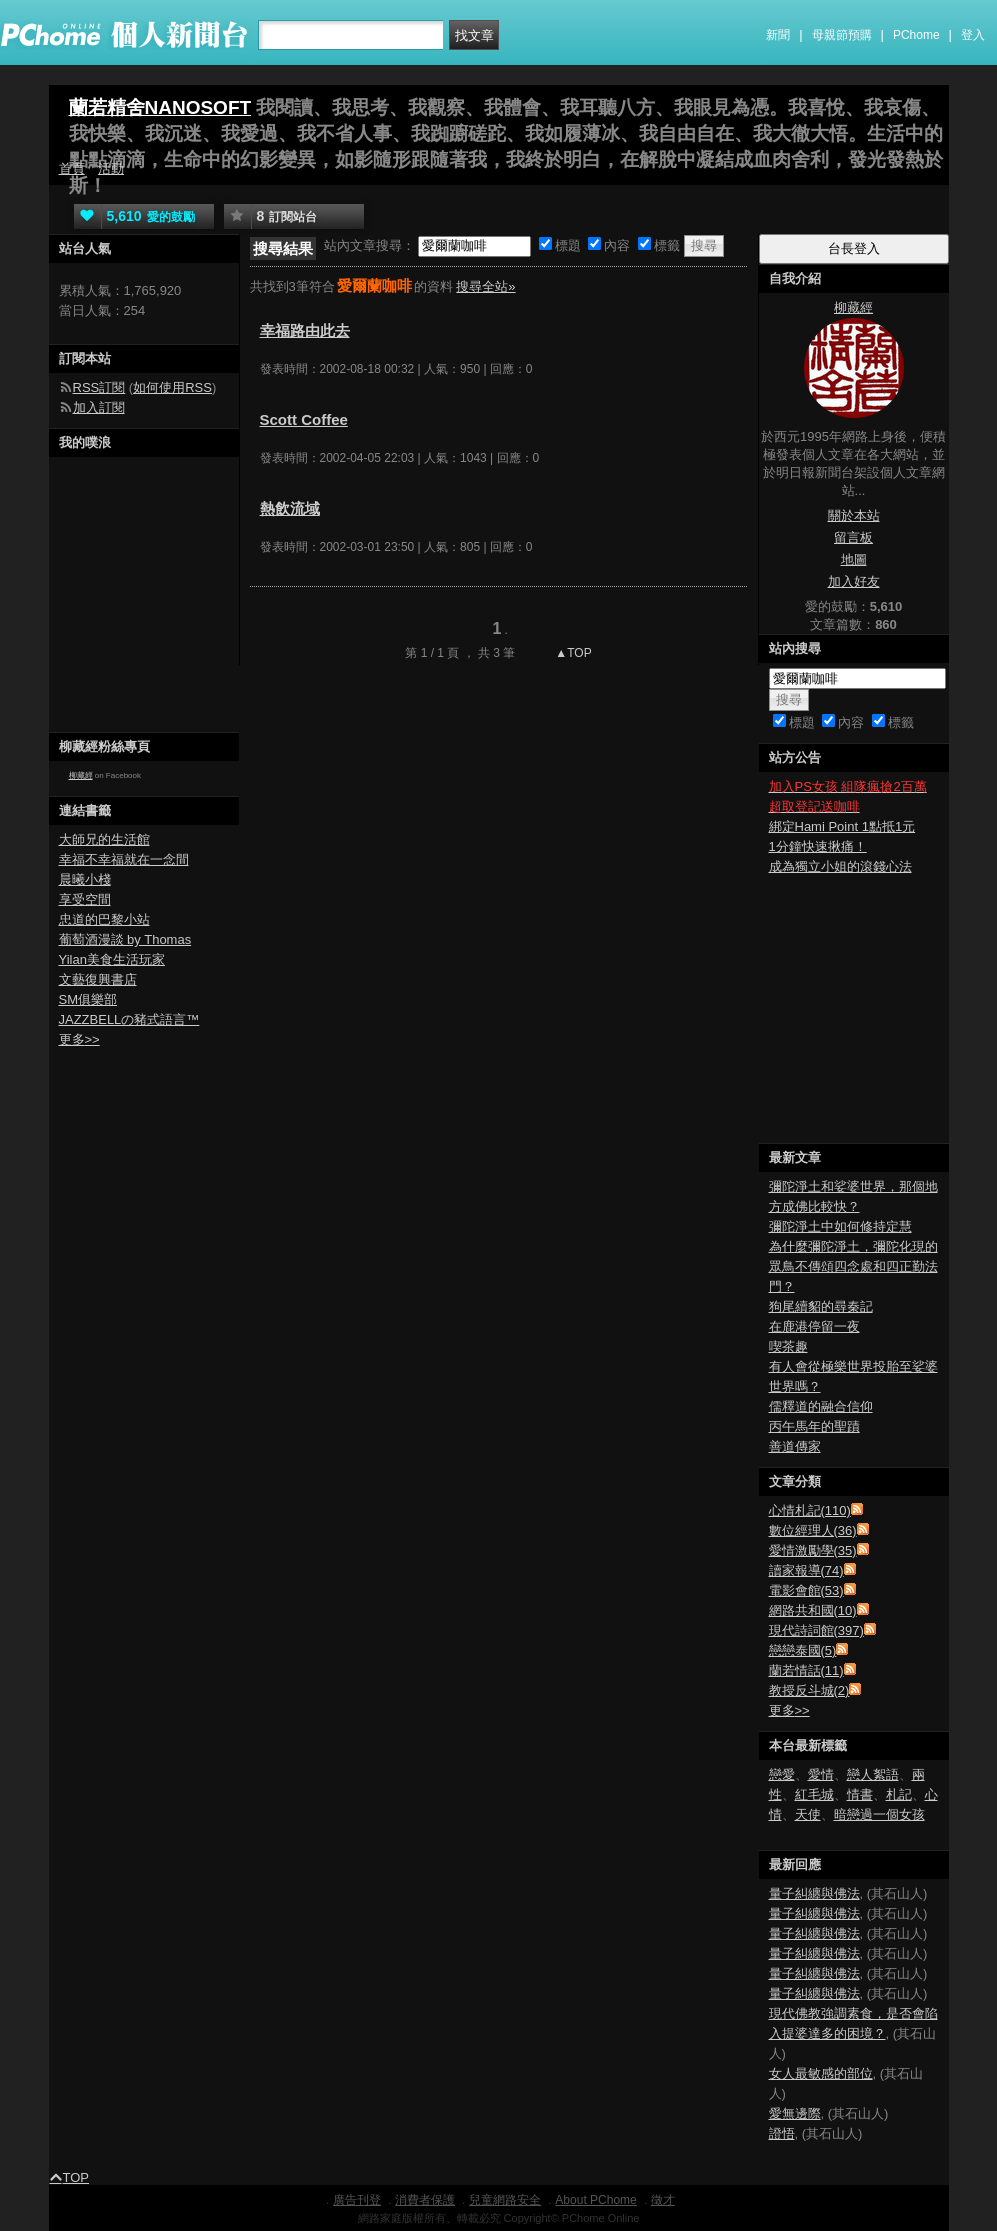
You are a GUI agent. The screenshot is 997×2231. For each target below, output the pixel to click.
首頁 (72, 168)
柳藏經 (81, 775)
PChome (916, 35)
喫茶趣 (788, 1346)
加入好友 (854, 581)
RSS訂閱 (99, 387)
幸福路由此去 (305, 330)
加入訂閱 (99, 407)
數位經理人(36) (813, 1530)
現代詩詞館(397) (816, 1630)
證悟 (782, 2133)
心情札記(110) (810, 1510)
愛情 (821, 1774)
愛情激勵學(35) (813, 1550)
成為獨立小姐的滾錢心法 (840, 866)
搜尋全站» (485, 286)
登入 (973, 35)
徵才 (663, 2200)
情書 (860, 1794)
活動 (111, 168)
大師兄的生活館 (104, 839)
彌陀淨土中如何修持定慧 (840, 1226)
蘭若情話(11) (806, 1670)
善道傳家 (795, 1446)
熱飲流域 (290, 508)
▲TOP (572, 653)
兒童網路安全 (505, 2200)
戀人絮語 (873, 1774)
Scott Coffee (304, 419)
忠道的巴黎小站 (104, 919)
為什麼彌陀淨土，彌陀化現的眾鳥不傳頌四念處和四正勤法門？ (853, 1266)
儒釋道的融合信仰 (821, 1406)
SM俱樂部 (88, 999)
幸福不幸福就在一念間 (124, 859)
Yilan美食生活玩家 (112, 959)
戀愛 (782, 1774)
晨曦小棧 (85, 879)
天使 (808, 1814)
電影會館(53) (806, 1590)
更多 (789, 1710)
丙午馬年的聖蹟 (814, 1426)
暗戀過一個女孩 (879, 1814)
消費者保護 (425, 2200)
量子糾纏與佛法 (814, 1893)
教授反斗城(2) (809, 1690)
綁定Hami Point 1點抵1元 (842, 826)
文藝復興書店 (98, 979)
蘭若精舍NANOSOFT (160, 107)
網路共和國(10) (813, 1610)
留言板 (853, 537)
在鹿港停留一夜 (814, 1326)
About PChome (595, 2200)
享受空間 (85, 899)
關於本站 (854, 515)
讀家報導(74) (806, 1570)
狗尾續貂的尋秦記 (821, 1306)
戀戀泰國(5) (803, 1650)
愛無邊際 (795, 2113)
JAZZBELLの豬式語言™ (129, 1019)
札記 (899, 1794)
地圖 (854, 559)
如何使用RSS (172, 387)
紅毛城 (814, 1794)
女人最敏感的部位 (821, 2073)
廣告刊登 (357, 2200)
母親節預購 (842, 35)
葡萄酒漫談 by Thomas (125, 939)
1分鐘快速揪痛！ (818, 846)
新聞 (778, 35)
